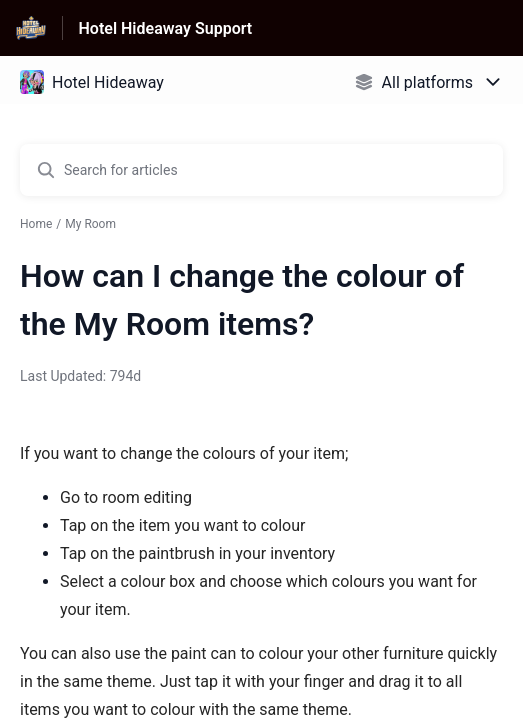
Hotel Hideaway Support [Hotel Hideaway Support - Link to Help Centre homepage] (166, 28)
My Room (90, 224)
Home (36, 224)
